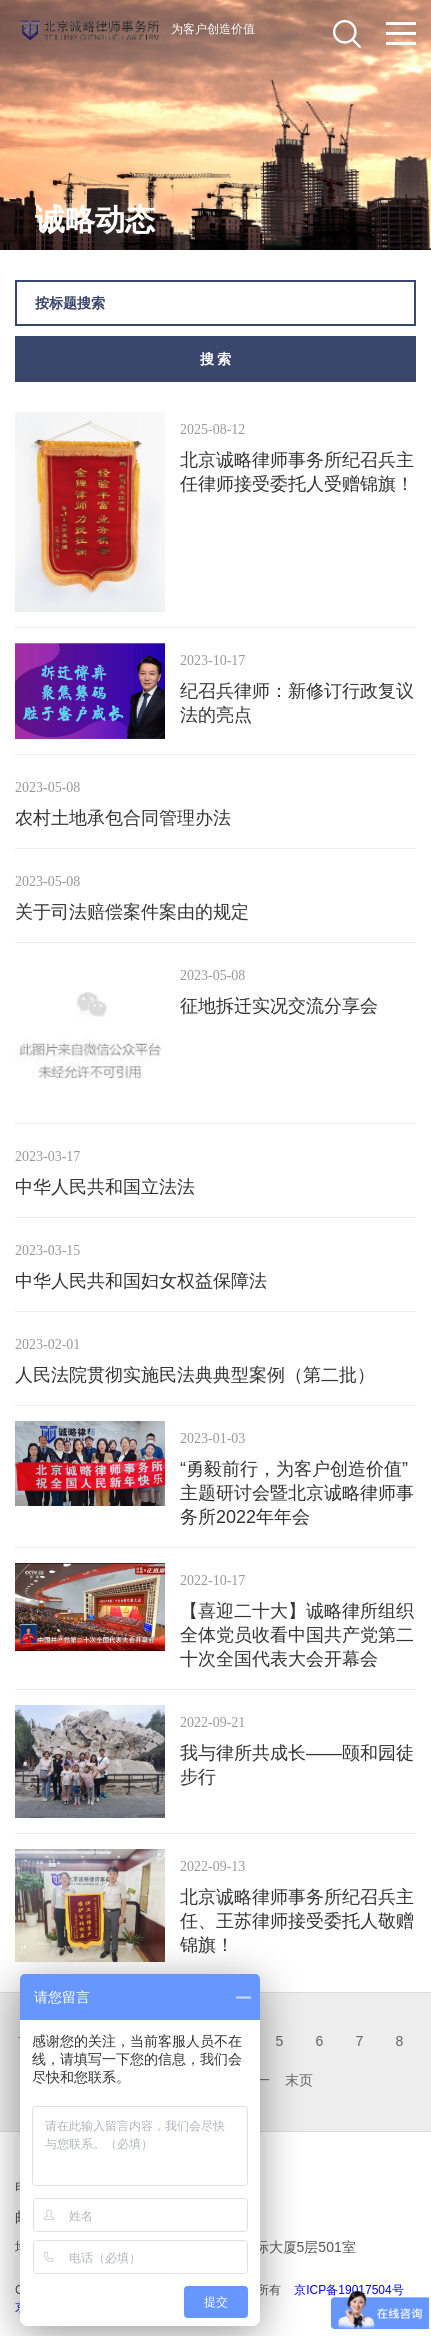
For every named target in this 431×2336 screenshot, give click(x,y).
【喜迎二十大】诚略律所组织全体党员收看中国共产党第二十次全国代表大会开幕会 (297, 1635)
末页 (299, 2080)
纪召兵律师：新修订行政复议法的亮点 (297, 703)
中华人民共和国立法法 (105, 1187)
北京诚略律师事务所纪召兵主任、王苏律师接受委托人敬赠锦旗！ (297, 1921)
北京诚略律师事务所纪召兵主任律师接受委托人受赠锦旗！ (297, 472)
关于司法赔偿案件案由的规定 (132, 912)
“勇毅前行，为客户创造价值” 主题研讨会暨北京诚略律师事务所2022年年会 (297, 1493)
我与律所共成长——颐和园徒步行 (297, 1765)
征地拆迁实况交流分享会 (279, 1006)
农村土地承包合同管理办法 (123, 818)
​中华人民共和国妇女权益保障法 (141, 1281)
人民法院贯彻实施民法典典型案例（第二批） (195, 1375)
